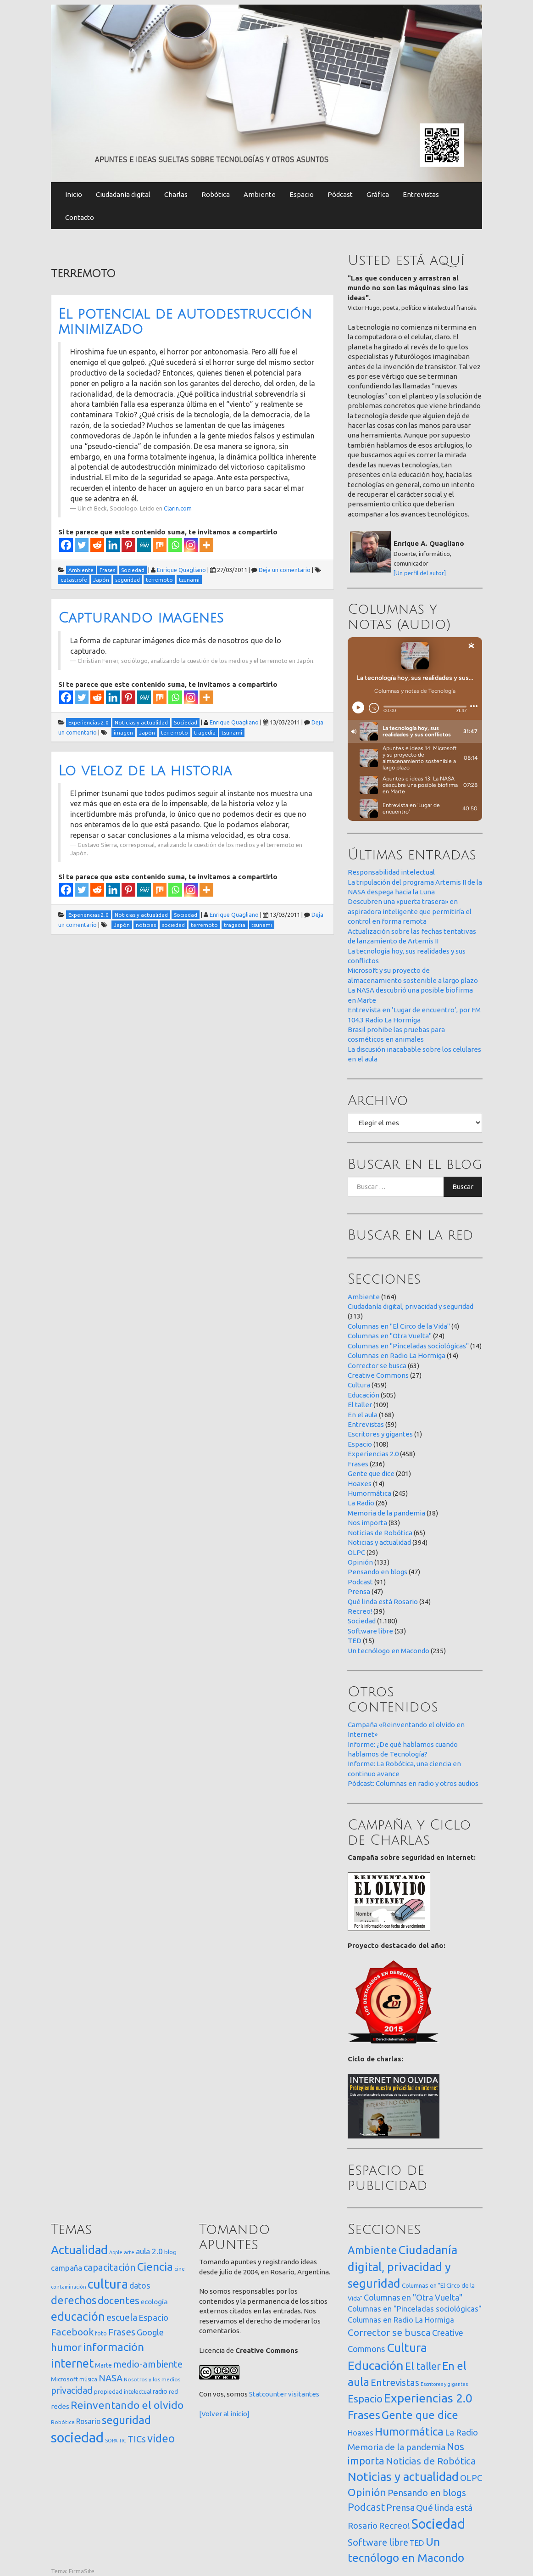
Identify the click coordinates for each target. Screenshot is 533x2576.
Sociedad (362, 1621)
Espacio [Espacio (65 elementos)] (153, 2317)
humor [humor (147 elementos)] (66, 2347)
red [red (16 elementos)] (173, 2391)
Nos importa (367, 1523)
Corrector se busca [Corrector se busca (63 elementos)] (389, 2332)
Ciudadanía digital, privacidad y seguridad (410, 1306)
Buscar (462, 1186)
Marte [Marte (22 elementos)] (103, 2365)
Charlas (176, 194)
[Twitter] (82, 545)
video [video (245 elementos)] (161, 2438)
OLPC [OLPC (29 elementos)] (471, 2478)
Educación (363, 1395)
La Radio (361, 1503)
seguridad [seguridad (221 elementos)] (126, 2420)
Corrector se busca (377, 1365)
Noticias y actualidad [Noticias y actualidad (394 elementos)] (403, 2476)
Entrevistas (421, 194)
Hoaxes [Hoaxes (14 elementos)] (360, 2433)
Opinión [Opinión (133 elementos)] (367, 2492)
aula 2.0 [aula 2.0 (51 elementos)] (149, 2251)
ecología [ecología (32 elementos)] (154, 2302)
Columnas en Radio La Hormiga (396, 1355)
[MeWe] (144, 545)
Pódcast (340, 194)
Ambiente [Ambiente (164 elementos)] (372, 2250)
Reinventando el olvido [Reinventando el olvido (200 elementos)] (127, 2405)
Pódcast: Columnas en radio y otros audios (413, 1783)
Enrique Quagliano (181, 570)
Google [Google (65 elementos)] (150, 2332)
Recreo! (360, 1611)
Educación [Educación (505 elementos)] (376, 2365)
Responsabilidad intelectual (391, 872)
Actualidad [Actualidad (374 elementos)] (79, 2249)
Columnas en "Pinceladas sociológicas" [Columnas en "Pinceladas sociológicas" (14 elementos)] (415, 2309)
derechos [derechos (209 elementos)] (73, 2300)
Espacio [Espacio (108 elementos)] (365, 2398)
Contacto (79, 217)
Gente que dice (371, 1473)
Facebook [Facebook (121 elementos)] (72, 2331)
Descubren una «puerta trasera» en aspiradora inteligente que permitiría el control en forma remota (410, 911)
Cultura (359, 1385)
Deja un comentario (285, 570)
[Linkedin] (113, 545)
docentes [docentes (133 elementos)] (118, 2300)
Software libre (370, 1631)
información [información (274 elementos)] (113, 2346)
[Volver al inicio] (224, 2414)
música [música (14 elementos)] (88, 2379)
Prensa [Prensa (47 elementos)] (400, 2507)
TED (354, 1640)
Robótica (215, 194)
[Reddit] (97, 545)
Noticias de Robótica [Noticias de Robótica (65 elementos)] (431, 2461)
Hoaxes (360, 1483)
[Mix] (160, 545)
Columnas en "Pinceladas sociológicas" (408, 1346)
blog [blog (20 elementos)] (170, 2252)
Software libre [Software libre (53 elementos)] (378, 2542)
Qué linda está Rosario (383, 1601)
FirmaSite (81, 2571)
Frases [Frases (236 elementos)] (364, 2414)
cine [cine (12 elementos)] (179, 2269)
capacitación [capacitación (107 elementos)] (109, 2267)
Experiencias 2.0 (373, 1454)
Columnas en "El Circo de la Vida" (399, 1326)
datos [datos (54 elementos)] (139, 2285)
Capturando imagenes (140, 618)
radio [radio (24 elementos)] (160, 2391)
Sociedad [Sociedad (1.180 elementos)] (438, 2523)
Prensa (359, 1591)
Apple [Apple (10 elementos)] (115, 2252)
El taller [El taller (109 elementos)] (423, 2366)
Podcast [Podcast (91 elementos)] (366, 2507)
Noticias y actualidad (379, 1542)
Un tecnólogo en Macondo (388, 1651)
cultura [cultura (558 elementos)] (108, 2284)
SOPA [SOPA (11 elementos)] (111, 2440)
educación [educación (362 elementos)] (78, 2316)
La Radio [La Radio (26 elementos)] (461, 2432)
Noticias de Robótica (380, 1533)
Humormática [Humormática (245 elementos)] (409, 2431)
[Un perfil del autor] (420, 573)
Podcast (360, 1582)
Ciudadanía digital (123, 194)
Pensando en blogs (377, 1572)
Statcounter (268, 2394)
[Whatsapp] (175, 545)
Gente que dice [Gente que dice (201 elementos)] (420, 2414)
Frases (358, 1464)
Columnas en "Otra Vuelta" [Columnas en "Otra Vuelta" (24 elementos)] (413, 2297)
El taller (360, 1405)
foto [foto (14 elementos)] (101, 2333)
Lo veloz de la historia (145, 771)
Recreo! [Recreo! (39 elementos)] (394, 2525)
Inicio (73, 194)
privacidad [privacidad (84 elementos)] (72, 2390)
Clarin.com (178, 508)
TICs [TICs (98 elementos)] (137, 2439)
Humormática (369, 1493)
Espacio (301, 194)
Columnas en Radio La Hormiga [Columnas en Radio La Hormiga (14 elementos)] (401, 2320)
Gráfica (377, 194)
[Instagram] (191, 545)
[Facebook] (66, 545)
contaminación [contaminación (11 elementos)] (68, 2287)
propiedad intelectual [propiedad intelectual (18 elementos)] (122, 2391)
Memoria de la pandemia (386, 1513)
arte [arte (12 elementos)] (129, 2252)
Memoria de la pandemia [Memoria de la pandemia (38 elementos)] (396, 2447)
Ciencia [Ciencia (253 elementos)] (155, 2266)
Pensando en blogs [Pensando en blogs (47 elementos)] (427, 2492)
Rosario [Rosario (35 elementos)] (88, 2421)
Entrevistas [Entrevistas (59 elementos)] (395, 2382)
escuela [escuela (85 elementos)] (121, 2317)
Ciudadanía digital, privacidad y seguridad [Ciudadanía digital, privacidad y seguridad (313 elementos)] (402, 2266)
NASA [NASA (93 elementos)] (110, 2378)
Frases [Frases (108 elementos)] (121, 2332)
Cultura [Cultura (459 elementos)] (407, 2347)
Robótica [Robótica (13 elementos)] (63, 2422)
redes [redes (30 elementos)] (60, 2406)
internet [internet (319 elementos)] (72, 2363)
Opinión (360, 1562)
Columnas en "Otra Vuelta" (390, 1336)
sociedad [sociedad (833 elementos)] (77, 2437)
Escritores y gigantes (380, 1434)
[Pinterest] (128, 545)
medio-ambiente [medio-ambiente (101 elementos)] (148, 2364)
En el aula (363, 1415)
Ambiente (260, 194)
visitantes (303, 2394)
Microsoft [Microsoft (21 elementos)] (64, 2379)
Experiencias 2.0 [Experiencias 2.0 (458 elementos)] (428, 2398)
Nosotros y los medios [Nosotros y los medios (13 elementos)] (152, 2379)
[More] (206, 545)
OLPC (356, 1552)
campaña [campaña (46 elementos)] (66, 2267)
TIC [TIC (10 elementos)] (122, 2440)
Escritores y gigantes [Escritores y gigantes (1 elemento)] (444, 2384)
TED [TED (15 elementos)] (417, 2542)
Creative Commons (378, 1375)
